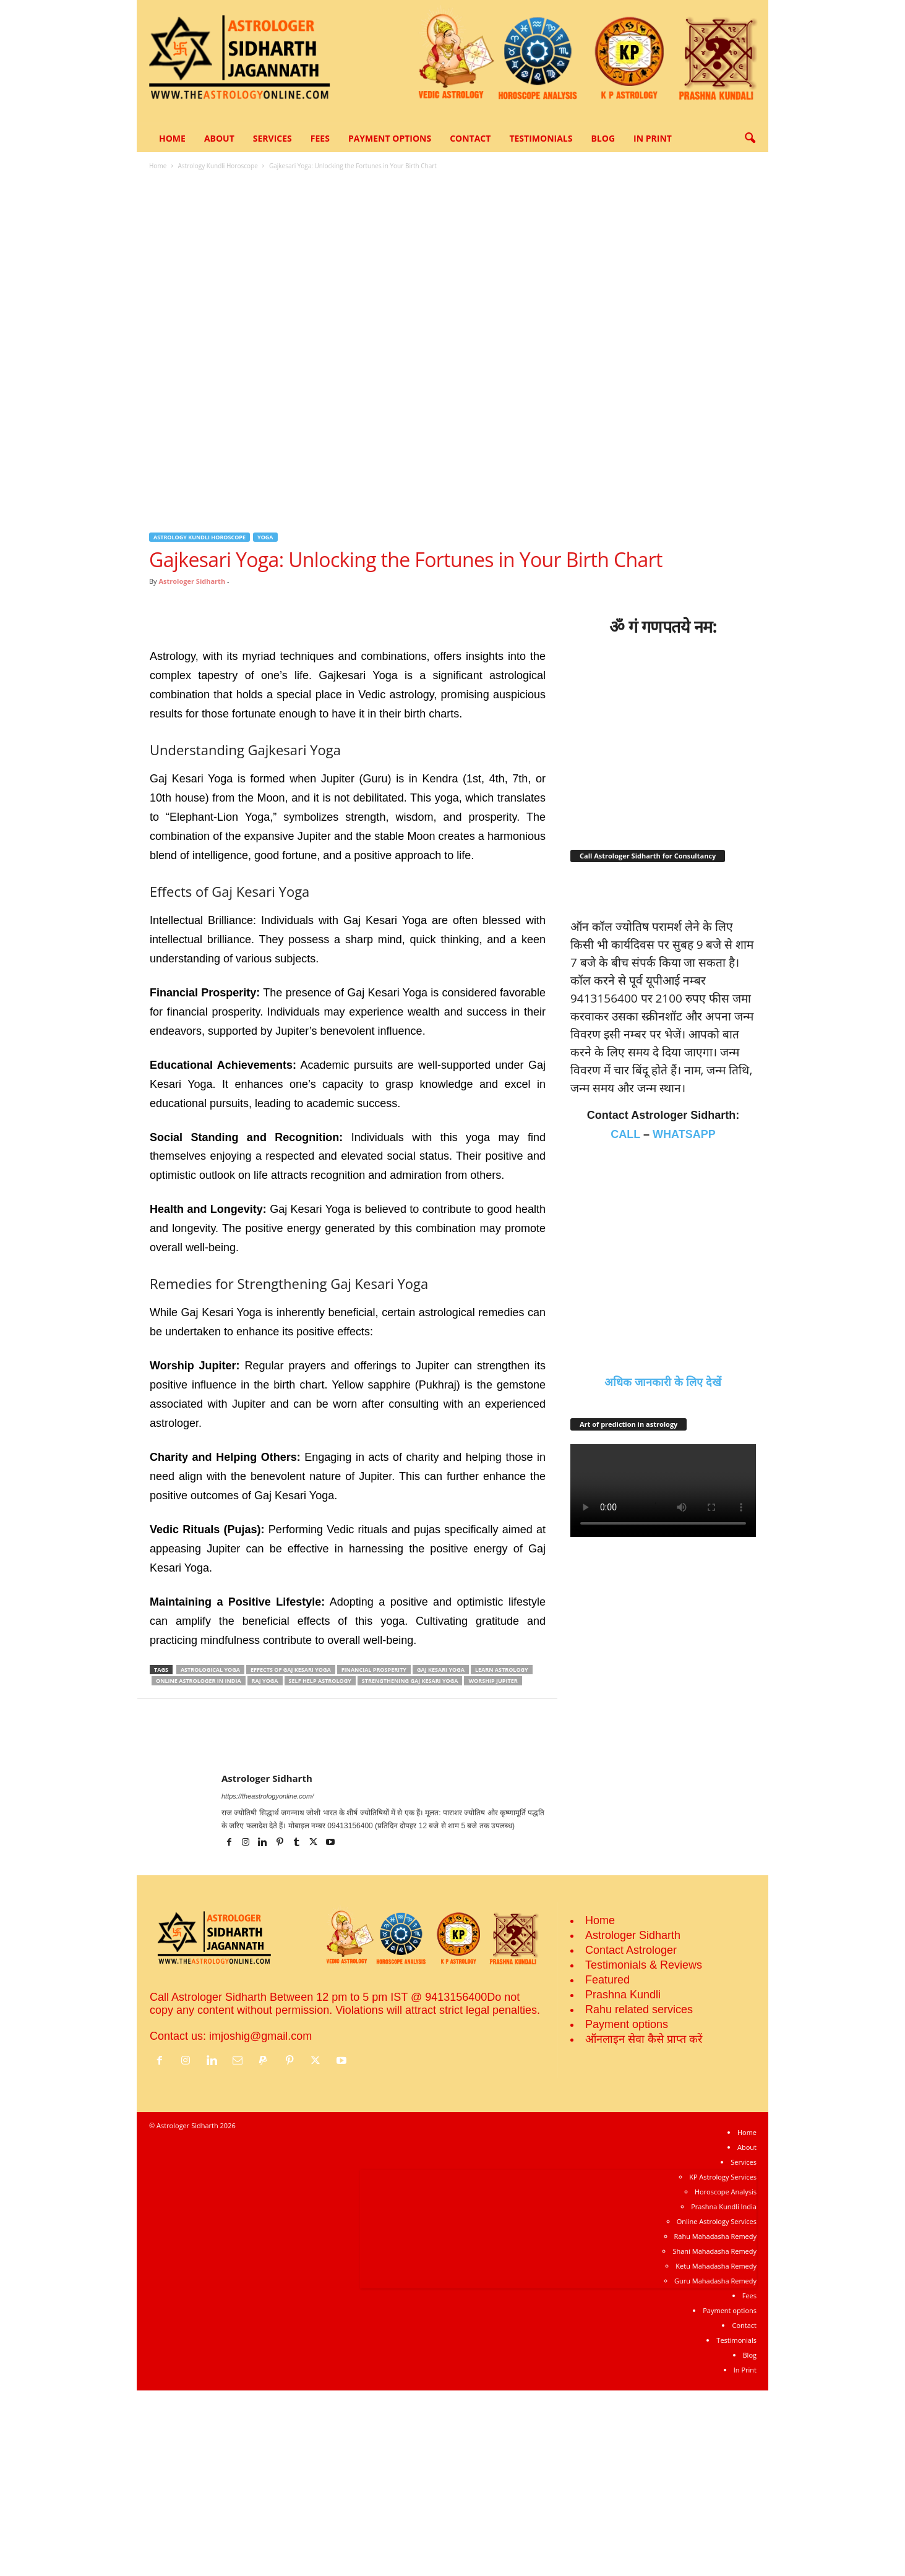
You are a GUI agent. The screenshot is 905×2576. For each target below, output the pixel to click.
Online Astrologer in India (198, 1681)
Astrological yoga (210, 1670)
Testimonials (540, 138)
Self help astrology (320, 1681)
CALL (625, 1320)
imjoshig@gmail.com (260, 2221)
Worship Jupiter (492, 1681)
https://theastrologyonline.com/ (267, 1796)
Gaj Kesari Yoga (441, 1670)
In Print (652, 138)
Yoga (265, 537)
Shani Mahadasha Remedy (714, 2436)
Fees (320, 138)
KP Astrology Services (723, 2362)
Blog (603, 138)
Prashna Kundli (623, 2180)
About (219, 138)
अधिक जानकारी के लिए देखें (662, 1568)
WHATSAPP (684, 1320)
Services (272, 138)
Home (172, 138)
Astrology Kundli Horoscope (217, 165)
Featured (607, 2165)
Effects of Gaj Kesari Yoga (291, 1670)
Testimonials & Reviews (643, 2150)
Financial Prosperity (373, 1670)
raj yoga (265, 1681)
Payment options (389, 138)
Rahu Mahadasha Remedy (715, 2421)
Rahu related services (639, 2195)
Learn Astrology (501, 1670)
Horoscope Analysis (726, 2377)
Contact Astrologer (631, 2135)
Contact (470, 138)
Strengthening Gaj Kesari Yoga (410, 1681)
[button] (749, 138)
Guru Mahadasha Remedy (715, 2466)
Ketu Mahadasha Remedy (716, 2451)
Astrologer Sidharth (191, 581)
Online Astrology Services (717, 2406)
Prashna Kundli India (724, 2392)
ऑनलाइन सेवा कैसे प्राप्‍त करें (643, 2225)
